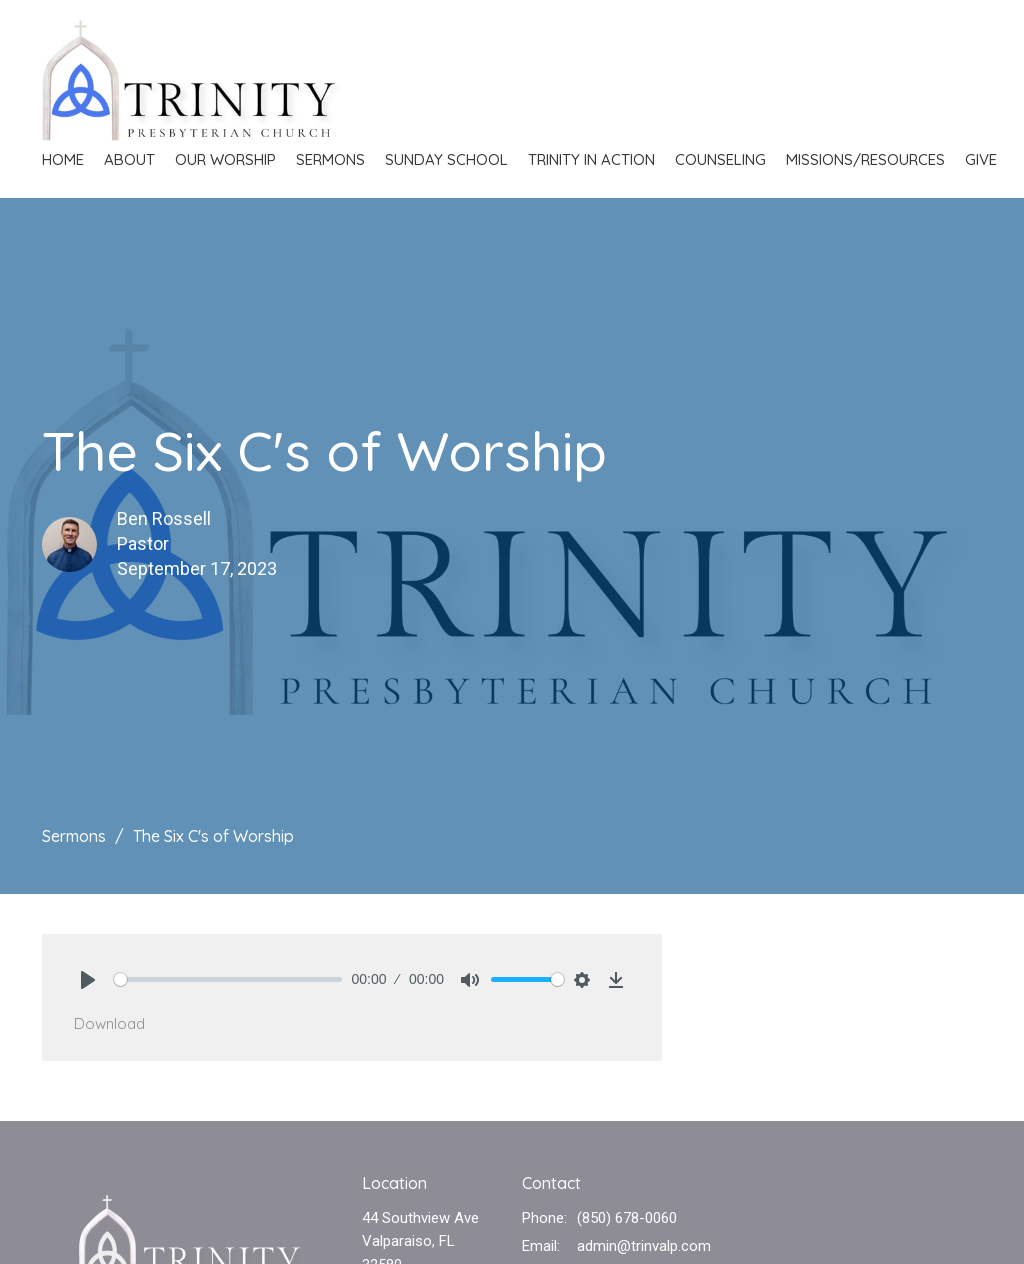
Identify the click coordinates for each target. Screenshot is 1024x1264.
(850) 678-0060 (627, 1218)
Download (109, 1023)
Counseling (720, 159)
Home (63, 159)
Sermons (330, 159)
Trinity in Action (591, 159)
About (129, 159)
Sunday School (446, 159)
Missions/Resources (865, 159)
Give (981, 159)
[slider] (228, 979)
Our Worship (225, 159)
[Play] (88, 980)
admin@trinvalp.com (644, 1246)
